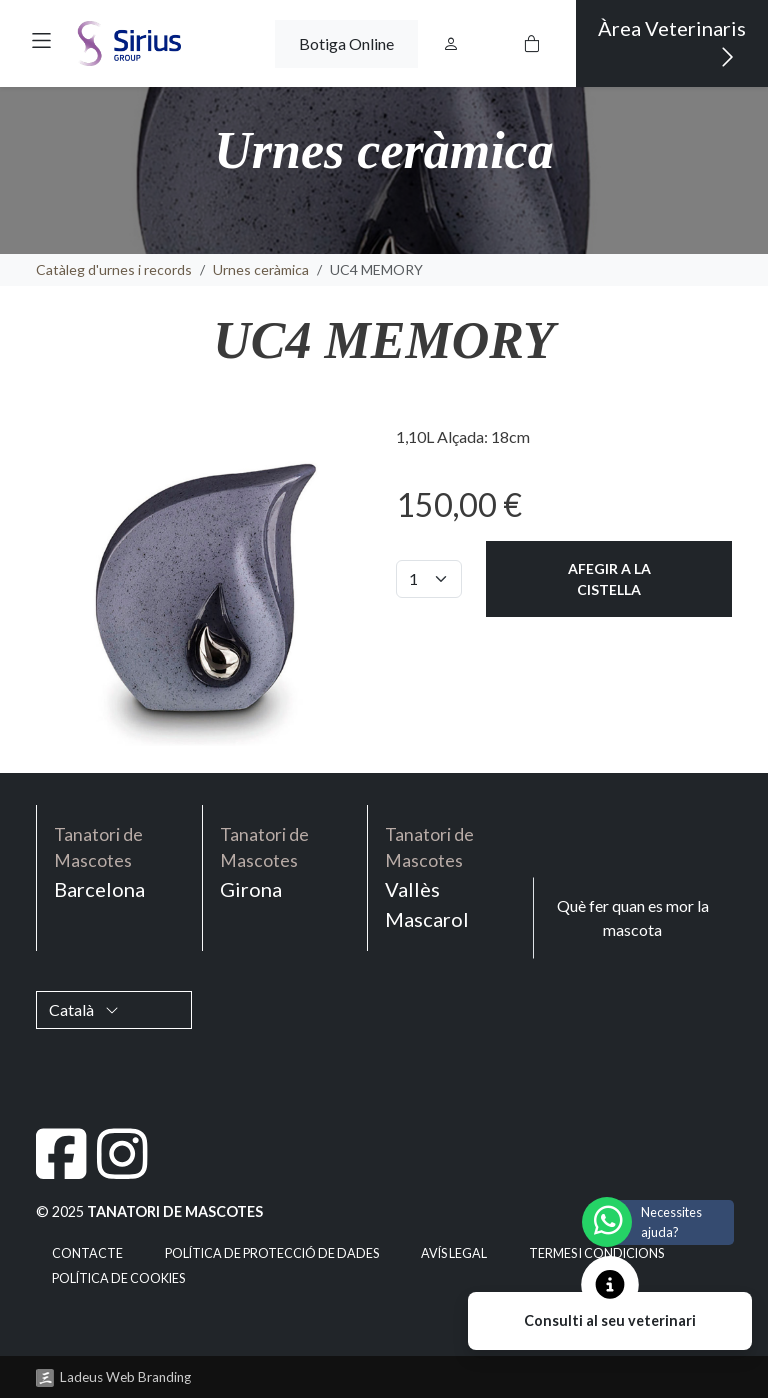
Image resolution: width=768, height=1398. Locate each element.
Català (84, 1009)
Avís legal (454, 1253)
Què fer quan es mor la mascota (633, 917)
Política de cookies (118, 1278)
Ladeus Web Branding (125, 1377)
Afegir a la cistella (609, 579)
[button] (41, 40)
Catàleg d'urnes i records (114, 269)
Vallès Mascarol (450, 877)
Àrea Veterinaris (672, 43)
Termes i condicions (596, 1253)
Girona (285, 862)
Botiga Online (346, 43)
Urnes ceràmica (261, 269)
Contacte (87, 1253)
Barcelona (119, 862)
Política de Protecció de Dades (272, 1253)
